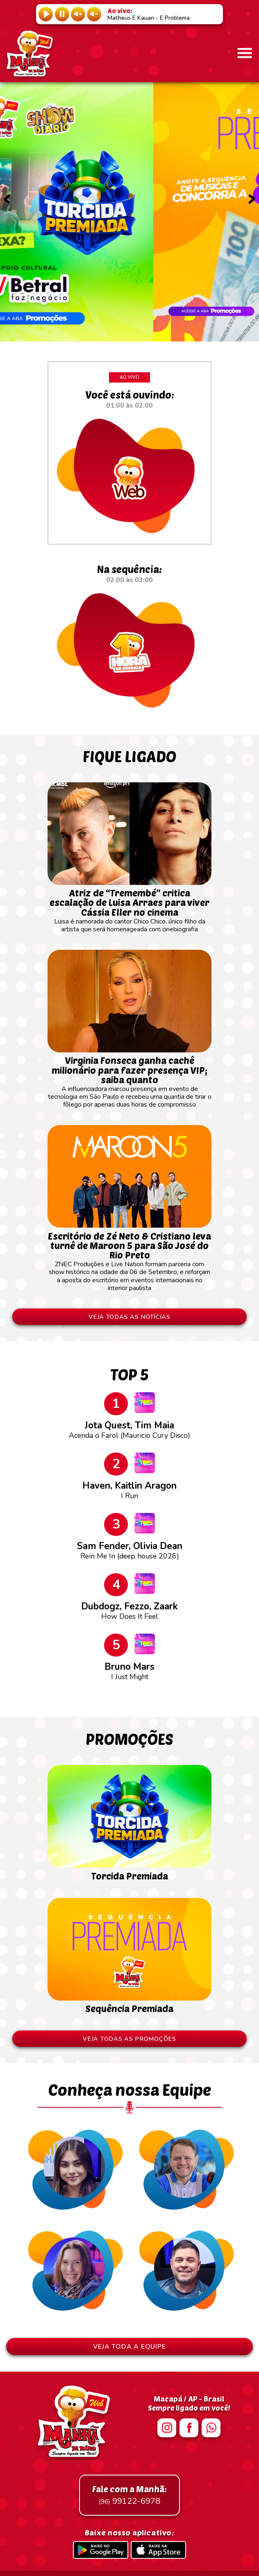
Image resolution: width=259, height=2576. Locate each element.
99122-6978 (129, 2495)
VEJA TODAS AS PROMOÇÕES (129, 2039)
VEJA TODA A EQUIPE (129, 2346)
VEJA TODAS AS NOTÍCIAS (129, 1317)
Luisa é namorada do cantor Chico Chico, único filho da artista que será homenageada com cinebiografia (129, 907)
